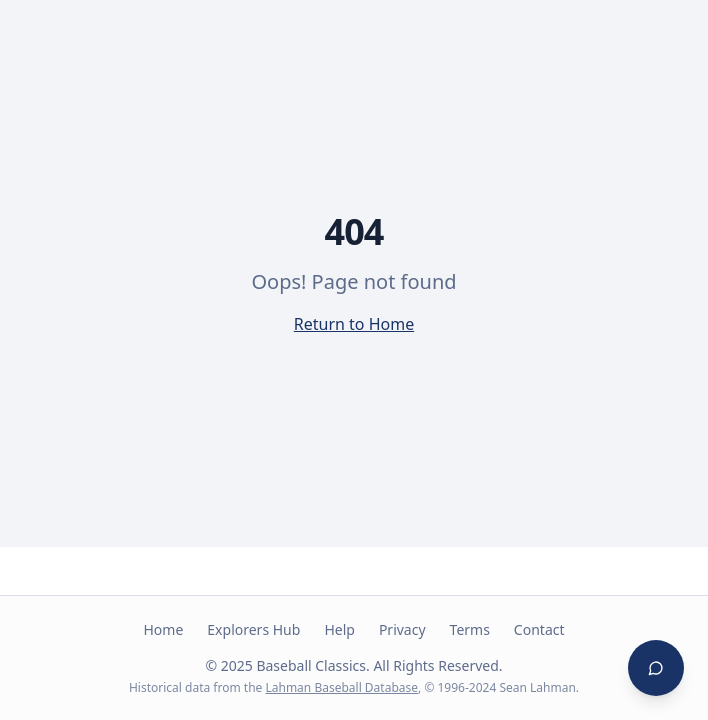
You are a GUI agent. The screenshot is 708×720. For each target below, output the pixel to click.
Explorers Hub (253, 629)
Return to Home (354, 324)
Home (163, 629)
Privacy (402, 629)
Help (339, 629)
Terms (470, 629)
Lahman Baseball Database (341, 687)
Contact (539, 629)
